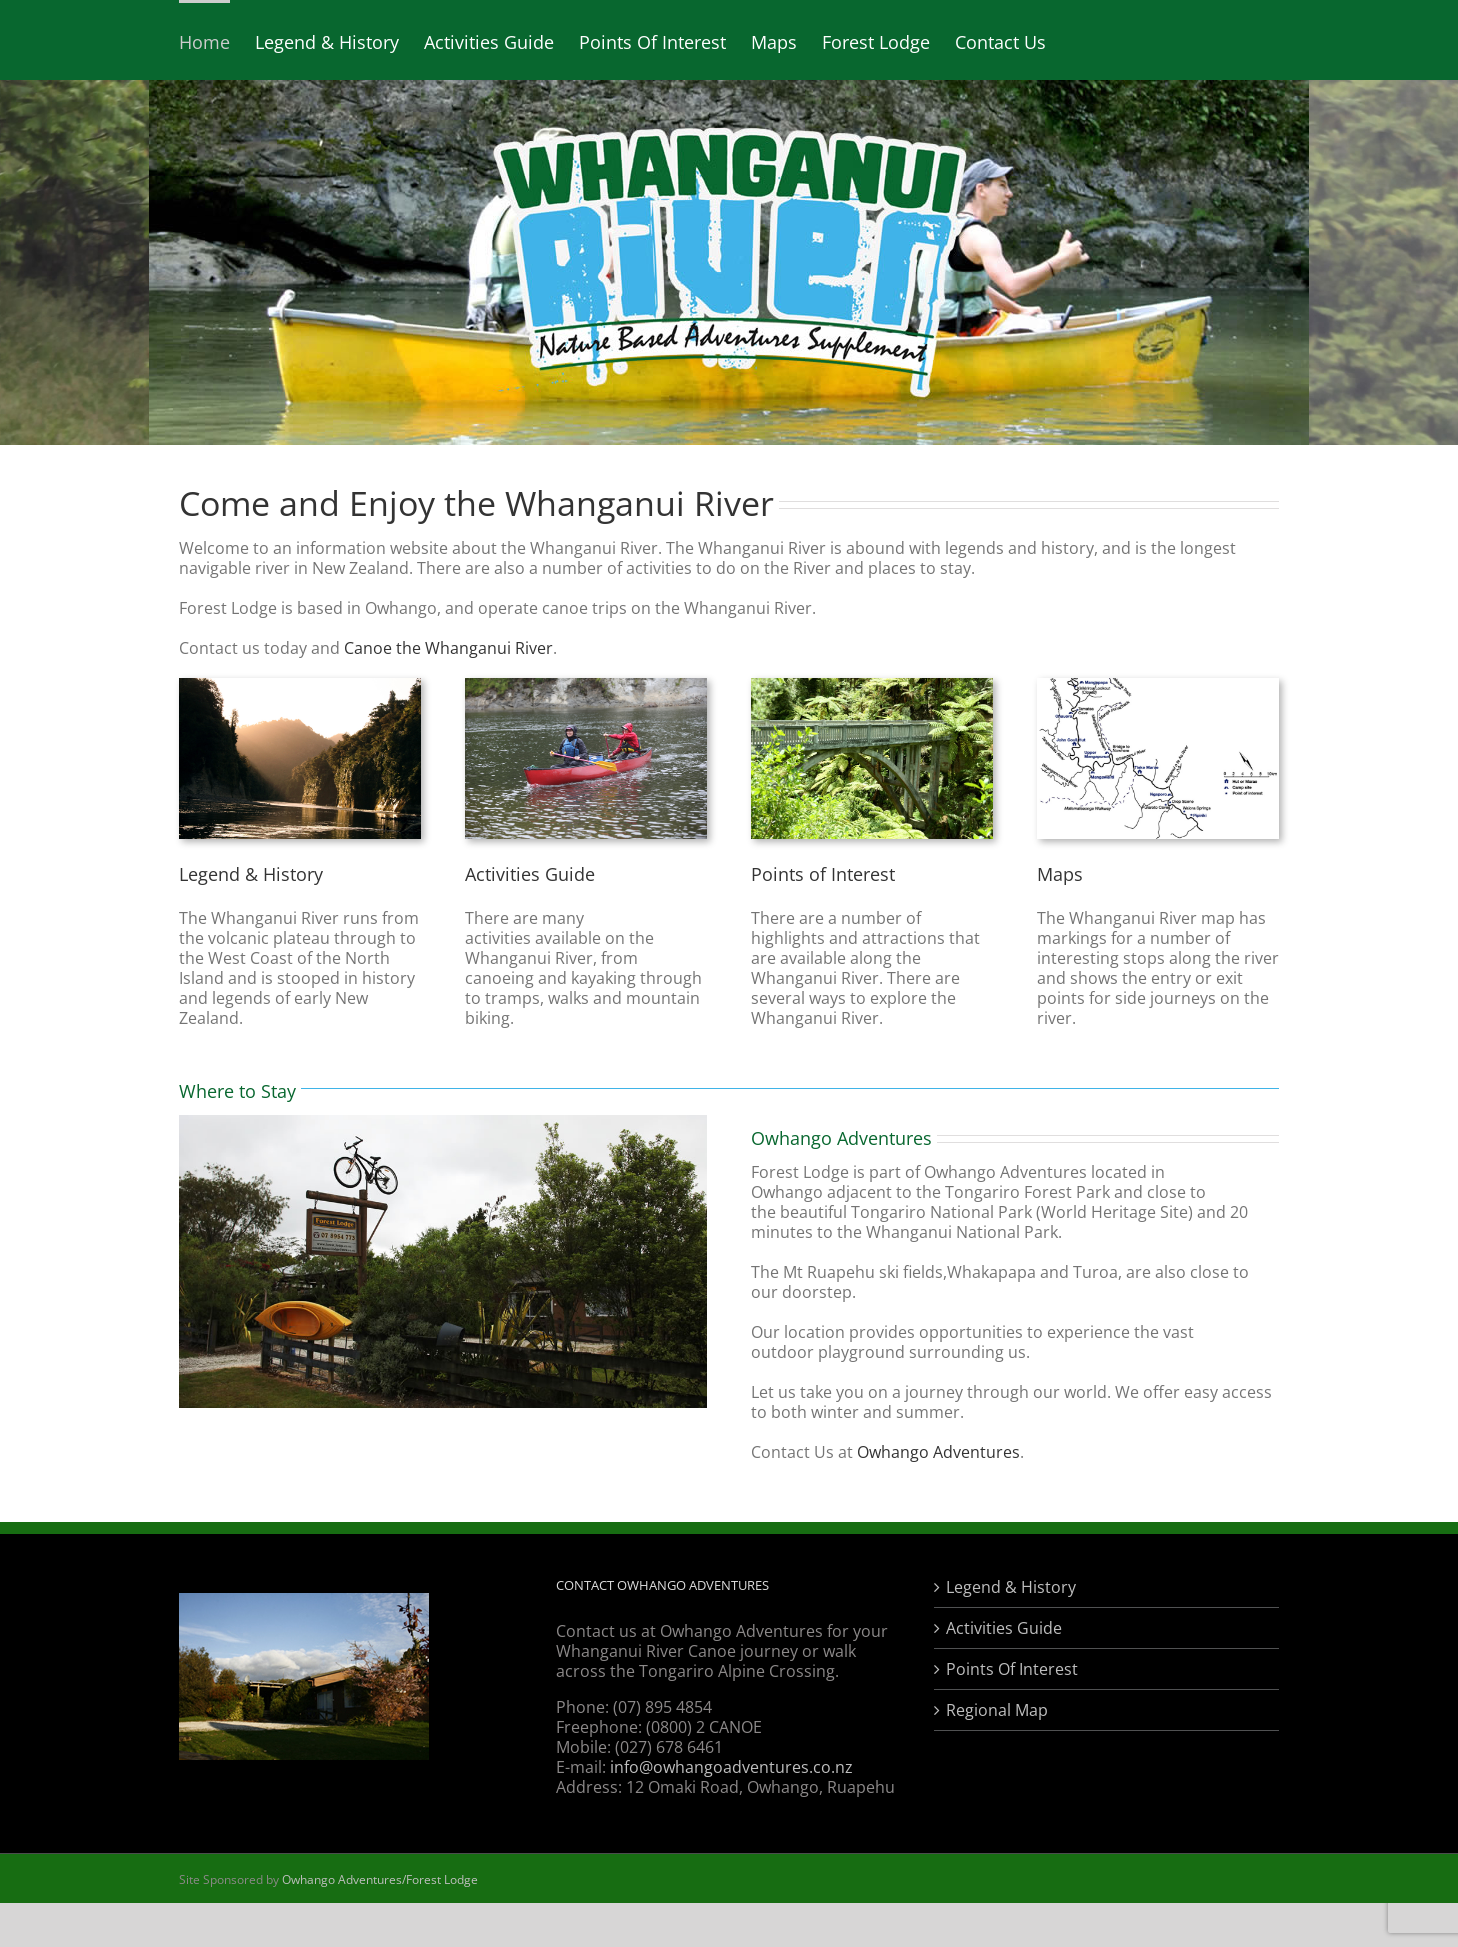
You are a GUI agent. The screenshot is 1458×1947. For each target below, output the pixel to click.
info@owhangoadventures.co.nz (731, 1767)
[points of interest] (872, 686)
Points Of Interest (1012, 1669)
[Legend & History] (300, 686)
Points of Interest (823, 874)
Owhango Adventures (938, 1452)
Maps (1060, 874)
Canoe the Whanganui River (448, 648)
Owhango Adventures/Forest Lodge (380, 1879)
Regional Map (997, 1710)
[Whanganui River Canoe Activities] (586, 686)
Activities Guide (530, 874)
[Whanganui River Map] (1158, 686)
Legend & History (251, 874)
